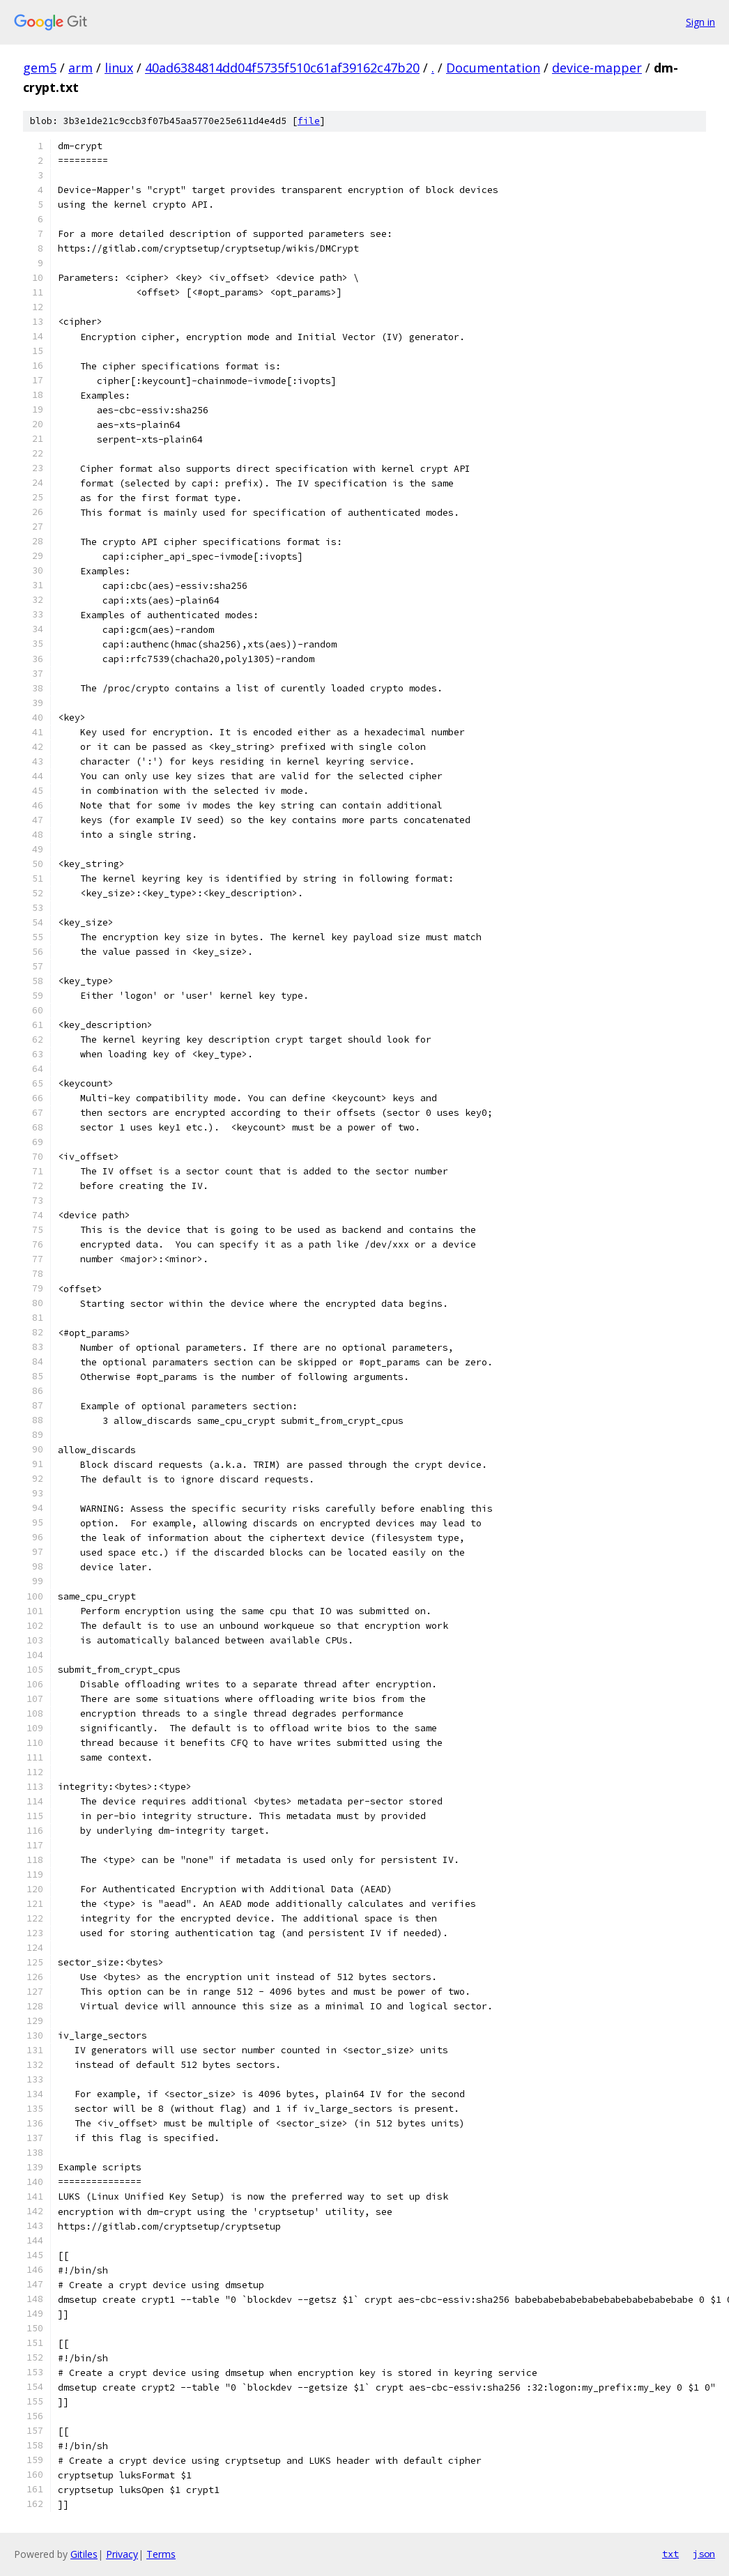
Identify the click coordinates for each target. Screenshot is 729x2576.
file (309, 121)
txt (670, 2553)
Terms (161, 2554)
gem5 (39, 67)
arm (80, 67)
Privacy (122, 2554)
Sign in (700, 22)
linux (119, 67)
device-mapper (597, 67)
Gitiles (84, 2554)
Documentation (493, 67)
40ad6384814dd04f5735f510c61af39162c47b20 (282, 67)
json (704, 2553)
